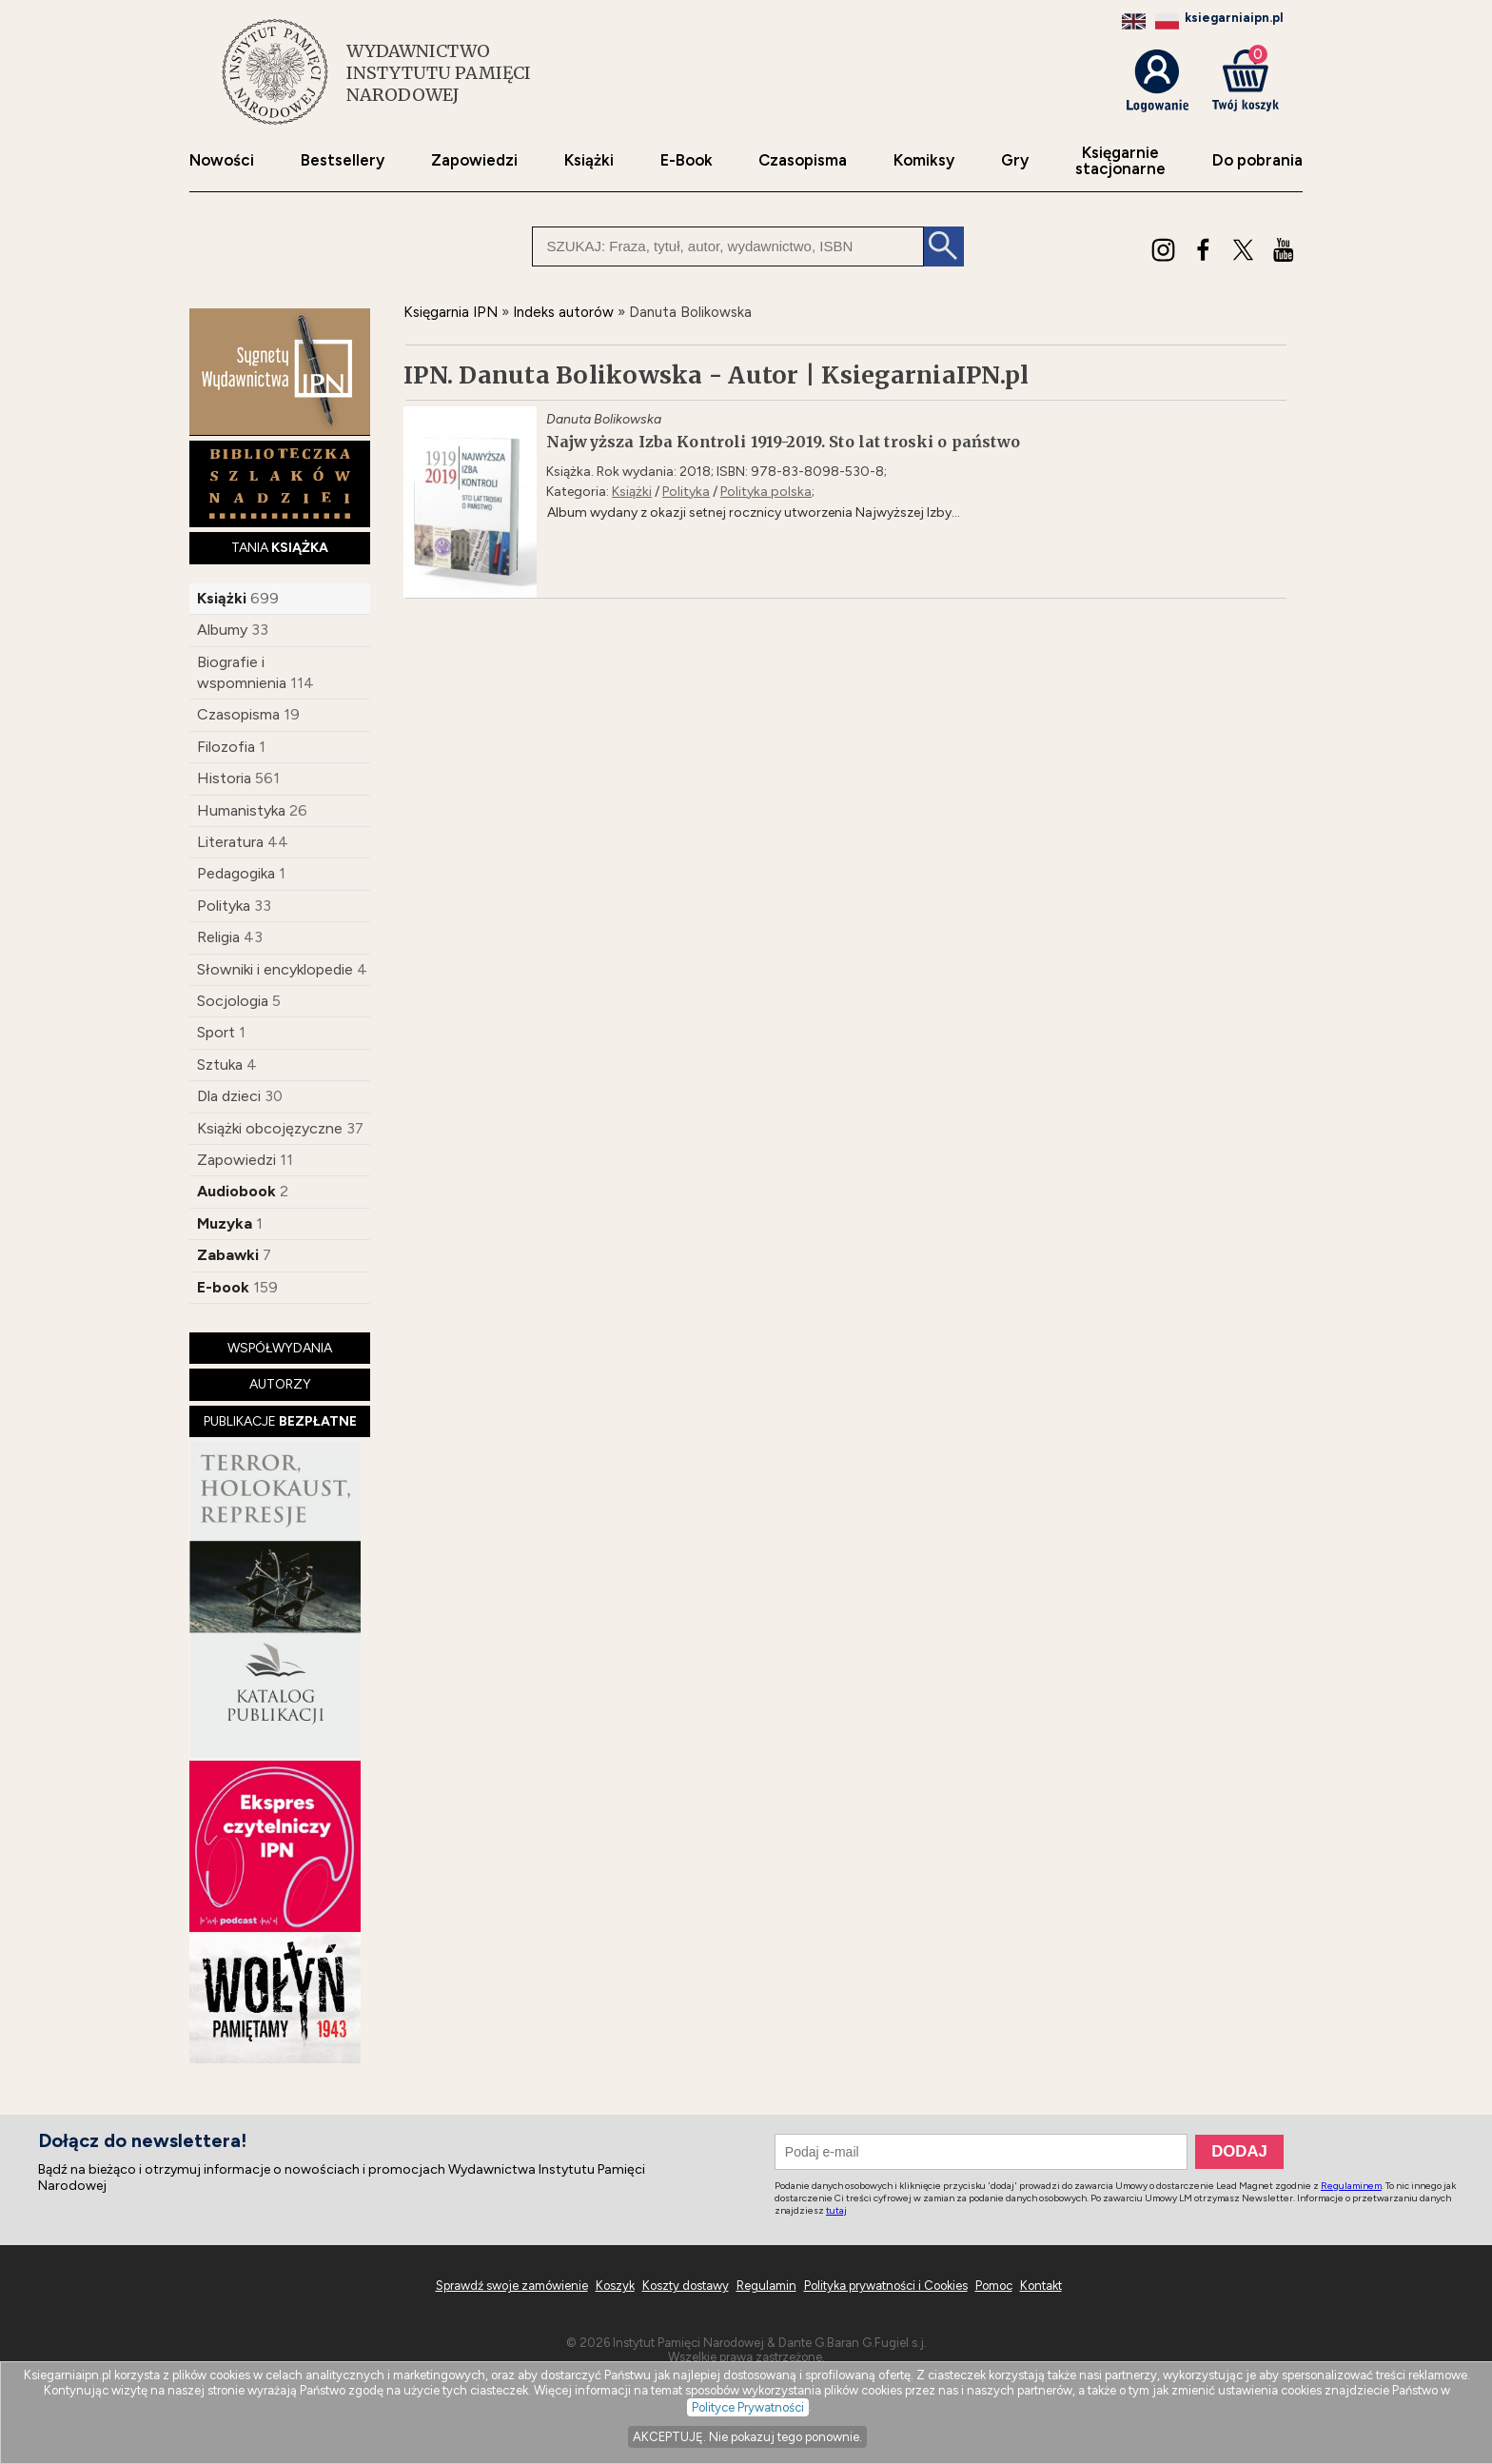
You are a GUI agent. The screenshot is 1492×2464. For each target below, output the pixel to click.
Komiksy (923, 160)
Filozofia (226, 747)
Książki (589, 160)
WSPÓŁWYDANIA (279, 1348)
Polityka (223, 906)
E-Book (686, 160)
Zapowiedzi (474, 160)
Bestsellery (342, 160)
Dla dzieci (229, 1096)
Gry (1015, 160)
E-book (223, 1287)
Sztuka (220, 1064)
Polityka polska (766, 491)
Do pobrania (1257, 160)
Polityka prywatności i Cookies (886, 2285)
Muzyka (224, 1223)
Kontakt (1041, 2285)
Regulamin (766, 2285)
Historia (224, 778)
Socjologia (232, 1001)
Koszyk (615, 2285)
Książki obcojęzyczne (270, 1128)
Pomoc (993, 2285)
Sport (216, 1032)
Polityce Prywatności (748, 2407)
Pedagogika (236, 873)
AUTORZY (280, 1384)
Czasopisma (802, 160)
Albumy (222, 630)
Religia (218, 937)
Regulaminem (1351, 2185)
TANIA (279, 548)
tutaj (836, 2210)
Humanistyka (241, 810)
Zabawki (228, 1255)
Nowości (221, 160)
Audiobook (236, 1191)
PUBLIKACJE (280, 1421)
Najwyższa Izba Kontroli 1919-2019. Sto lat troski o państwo (783, 441)
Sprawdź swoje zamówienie (512, 2285)
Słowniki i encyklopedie (275, 969)
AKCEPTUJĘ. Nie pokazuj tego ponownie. (747, 2437)
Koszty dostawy (685, 2285)
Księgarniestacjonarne (1120, 161)
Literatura (230, 842)
